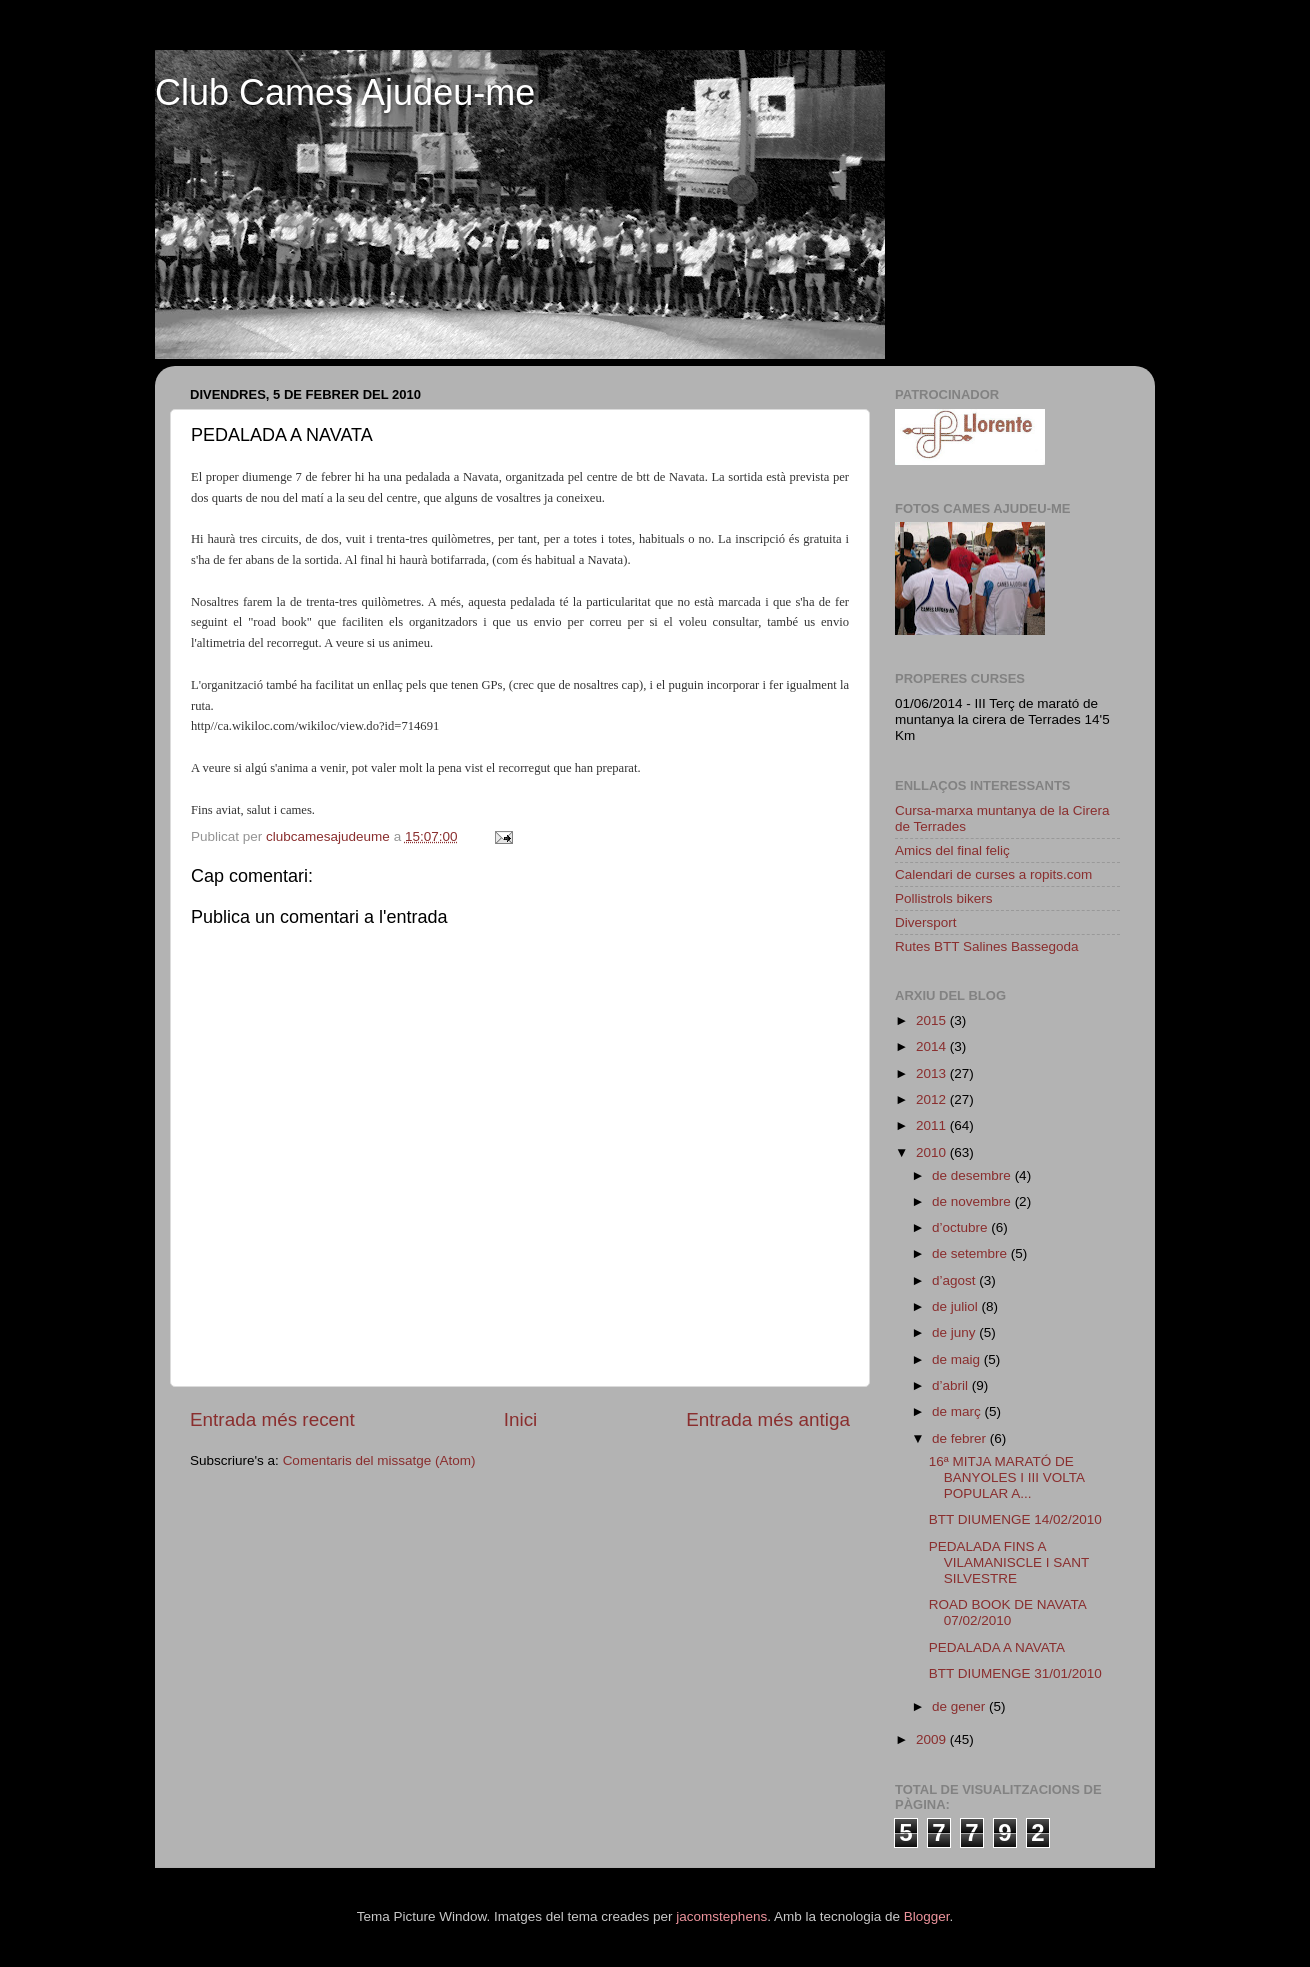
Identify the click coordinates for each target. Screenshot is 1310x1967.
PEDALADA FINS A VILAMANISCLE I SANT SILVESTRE (1009, 1562)
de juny (955, 1332)
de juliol (957, 1306)
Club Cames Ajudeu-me (345, 92)
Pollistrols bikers (944, 898)
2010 (933, 1152)
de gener (960, 1706)
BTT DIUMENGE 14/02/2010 (1015, 1519)
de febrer (961, 1438)
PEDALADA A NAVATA (997, 1647)
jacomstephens (721, 1916)
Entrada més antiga (768, 1419)
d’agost (955, 1280)
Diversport (926, 922)
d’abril (952, 1385)
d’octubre (961, 1227)
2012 (933, 1099)
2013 (933, 1073)
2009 (933, 1739)
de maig (958, 1359)
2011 (933, 1125)
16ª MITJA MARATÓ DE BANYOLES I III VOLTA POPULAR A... (1007, 1477)
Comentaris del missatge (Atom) (379, 1460)
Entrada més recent (272, 1419)
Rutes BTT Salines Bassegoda (987, 946)
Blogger (927, 1916)
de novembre (973, 1201)
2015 (933, 1020)
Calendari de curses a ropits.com (993, 874)
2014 (933, 1046)
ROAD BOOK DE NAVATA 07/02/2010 (1007, 1612)
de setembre (971, 1253)
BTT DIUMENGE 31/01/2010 (1015, 1673)
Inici (521, 1419)
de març (958, 1411)
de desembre (973, 1175)
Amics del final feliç (952, 850)
